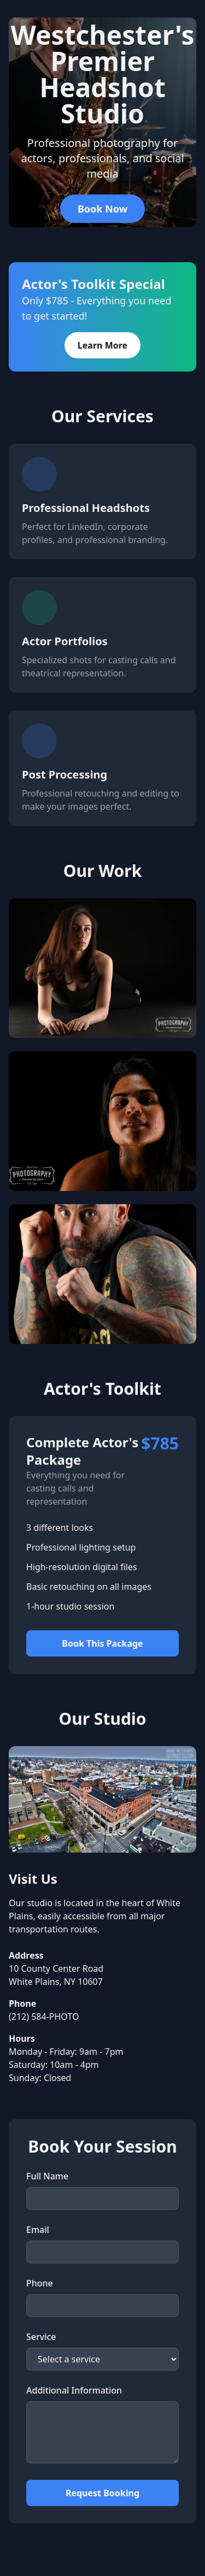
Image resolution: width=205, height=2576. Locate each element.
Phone (39, 2283)
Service (41, 2337)
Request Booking (102, 2493)
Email (37, 2230)
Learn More (102, 345)
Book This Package (102, 1643)
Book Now (102, 208)
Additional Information (74, 2390)
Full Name (47, 2176)
